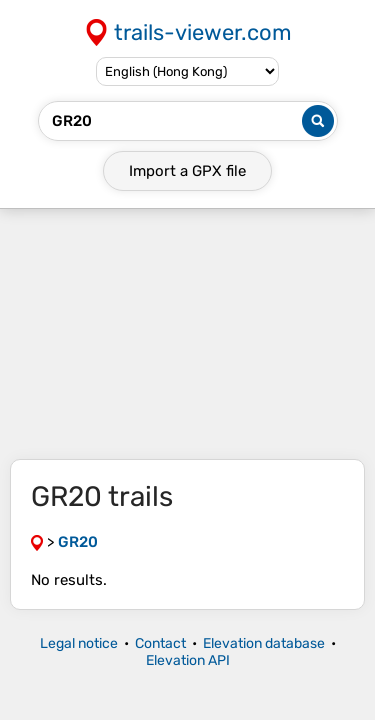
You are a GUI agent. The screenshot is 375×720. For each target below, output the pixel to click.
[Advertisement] (187, 334)
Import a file (187, 171)
